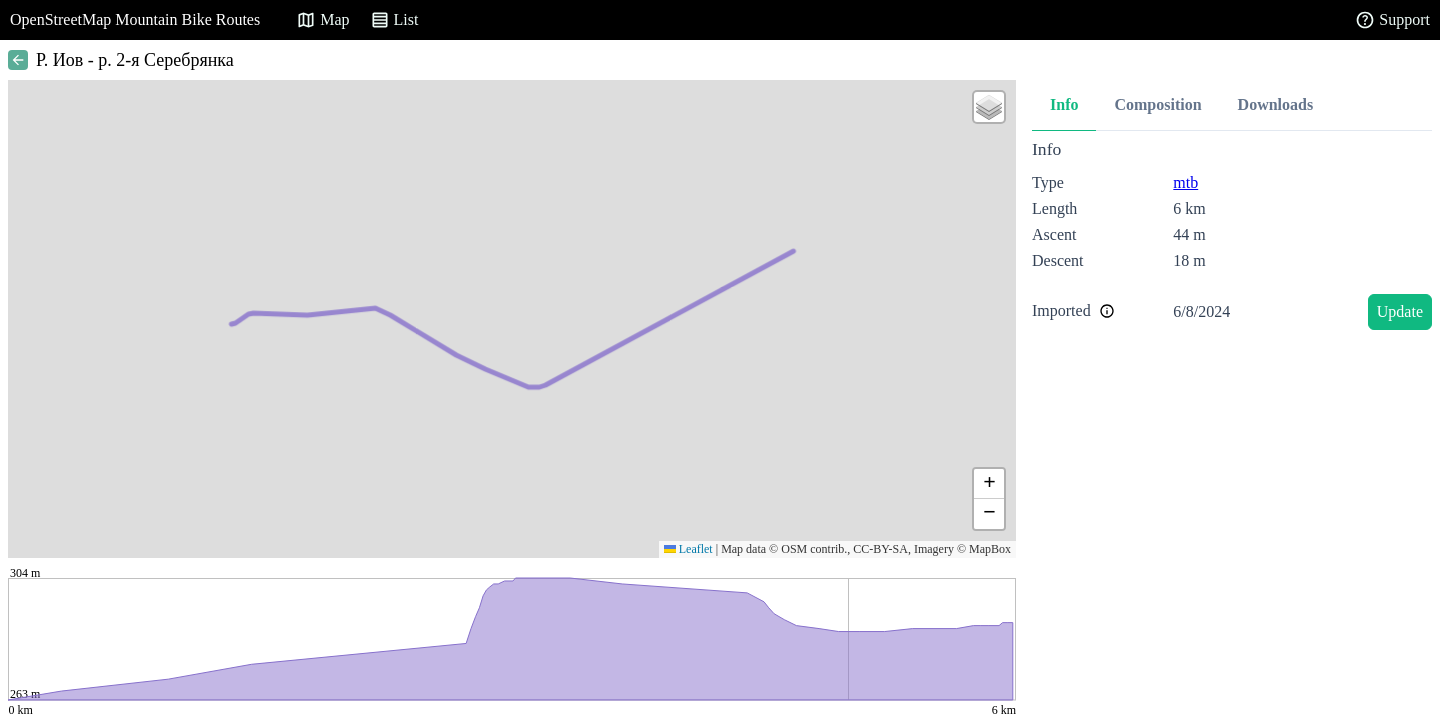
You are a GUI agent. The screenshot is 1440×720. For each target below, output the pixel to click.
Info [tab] (1064, 104)
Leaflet (688, 549)
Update (1400, 311)
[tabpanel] (1232, 238)
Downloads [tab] (1276, 104)
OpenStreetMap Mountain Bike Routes (135, 19)
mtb (1185, 182)
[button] (989, 107)
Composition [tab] (1157, 104)
